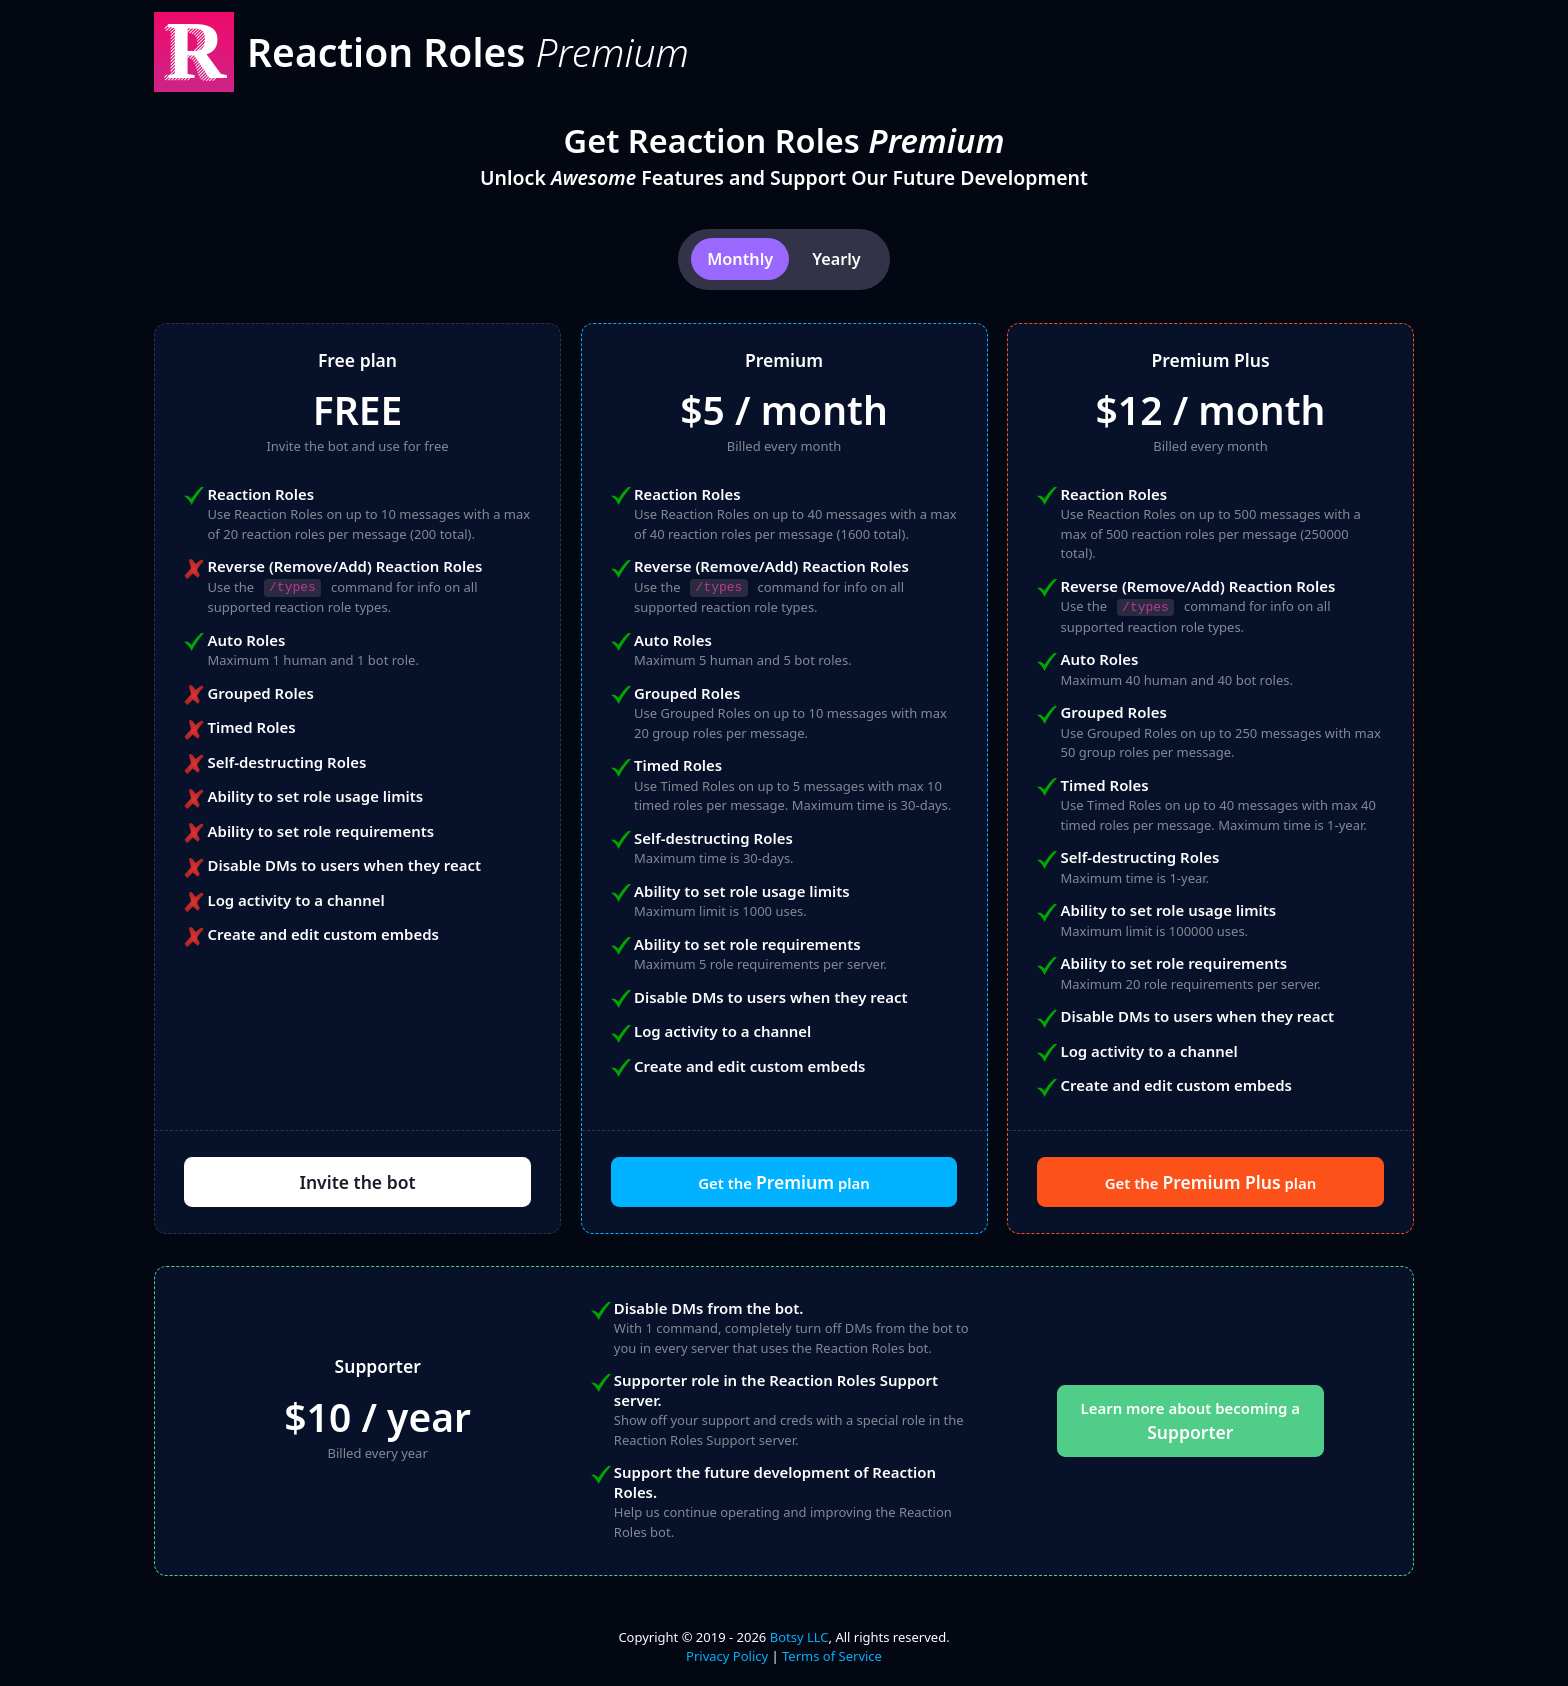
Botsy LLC (799, 1637)
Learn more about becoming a (1191, 1421)
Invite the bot (357, 1182)
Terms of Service (832, 1656)
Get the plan (784, 1182)
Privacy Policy (727, 1656)
